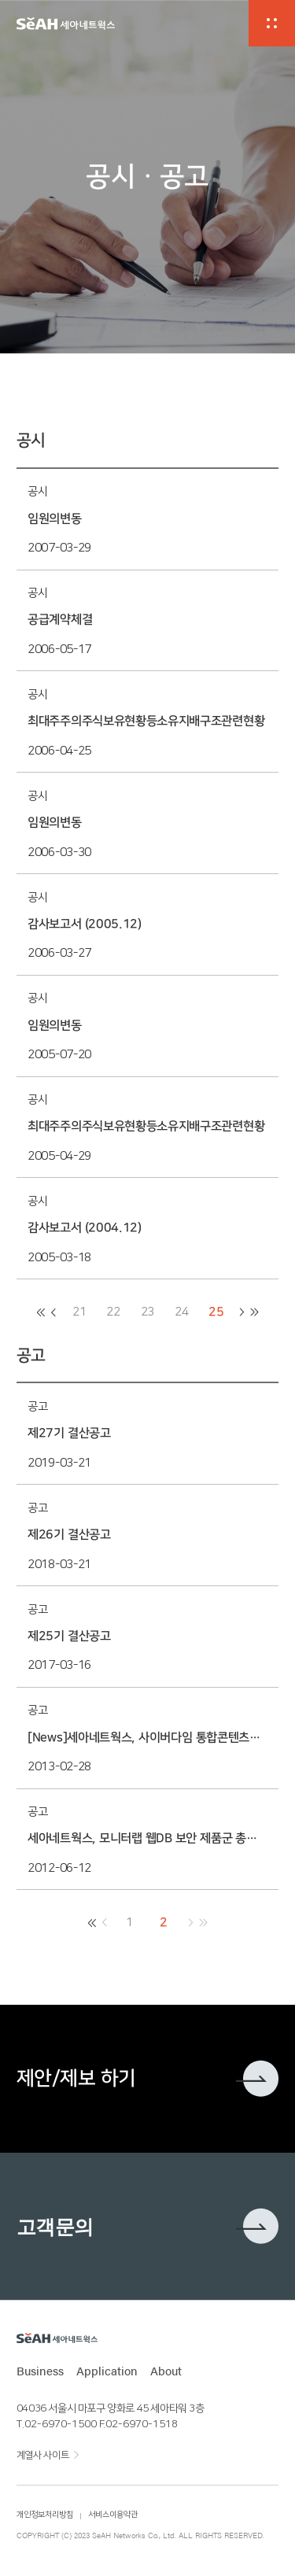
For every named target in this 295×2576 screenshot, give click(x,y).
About (166, 2371)
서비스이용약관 (113, 2514)
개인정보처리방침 (45, 2514)
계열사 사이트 (42, 2455)
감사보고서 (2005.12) (85, 924)
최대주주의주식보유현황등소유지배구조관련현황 (146, 721)
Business (40, 2371)
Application (107, 2371)
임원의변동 (54, 519)
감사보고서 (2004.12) (85, 1227)
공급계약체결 (60, 619)
